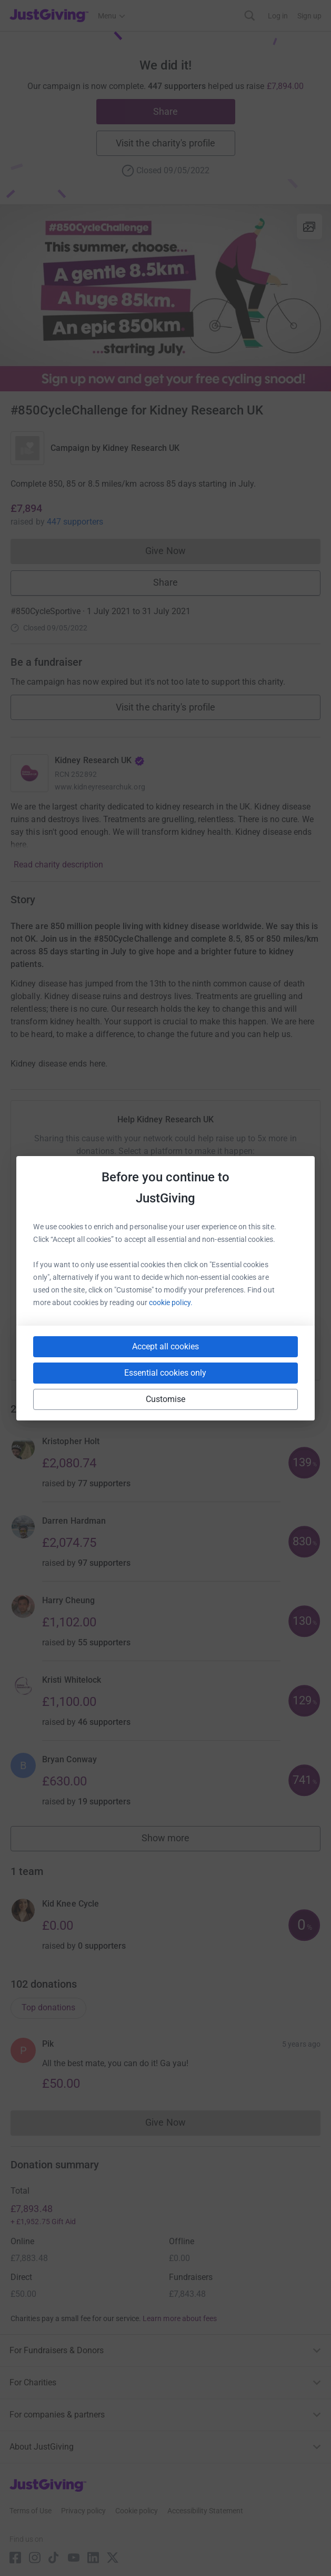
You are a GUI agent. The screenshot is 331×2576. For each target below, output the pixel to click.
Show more (177, 1840)
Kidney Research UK (141, 448)
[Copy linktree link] (185, 1352)
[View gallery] (309, 226)
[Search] (249, 15)
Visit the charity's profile (165, 143)
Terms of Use (30, 2510)
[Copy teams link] (144, 1349)
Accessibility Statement (205, 2510)
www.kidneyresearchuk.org (100, 787)
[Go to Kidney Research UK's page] (29, 773)
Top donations (48, 2007)
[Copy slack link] (106, 1349)
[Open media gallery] (165, 298)
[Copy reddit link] (225, 1349)
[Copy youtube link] (68, 1349)
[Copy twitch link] (263, 1349)
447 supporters (75, 522)
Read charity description (58, 865)
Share (165, 111)
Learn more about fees (180, 2318)
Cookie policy (136, 2510)
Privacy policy (83, 2510)
